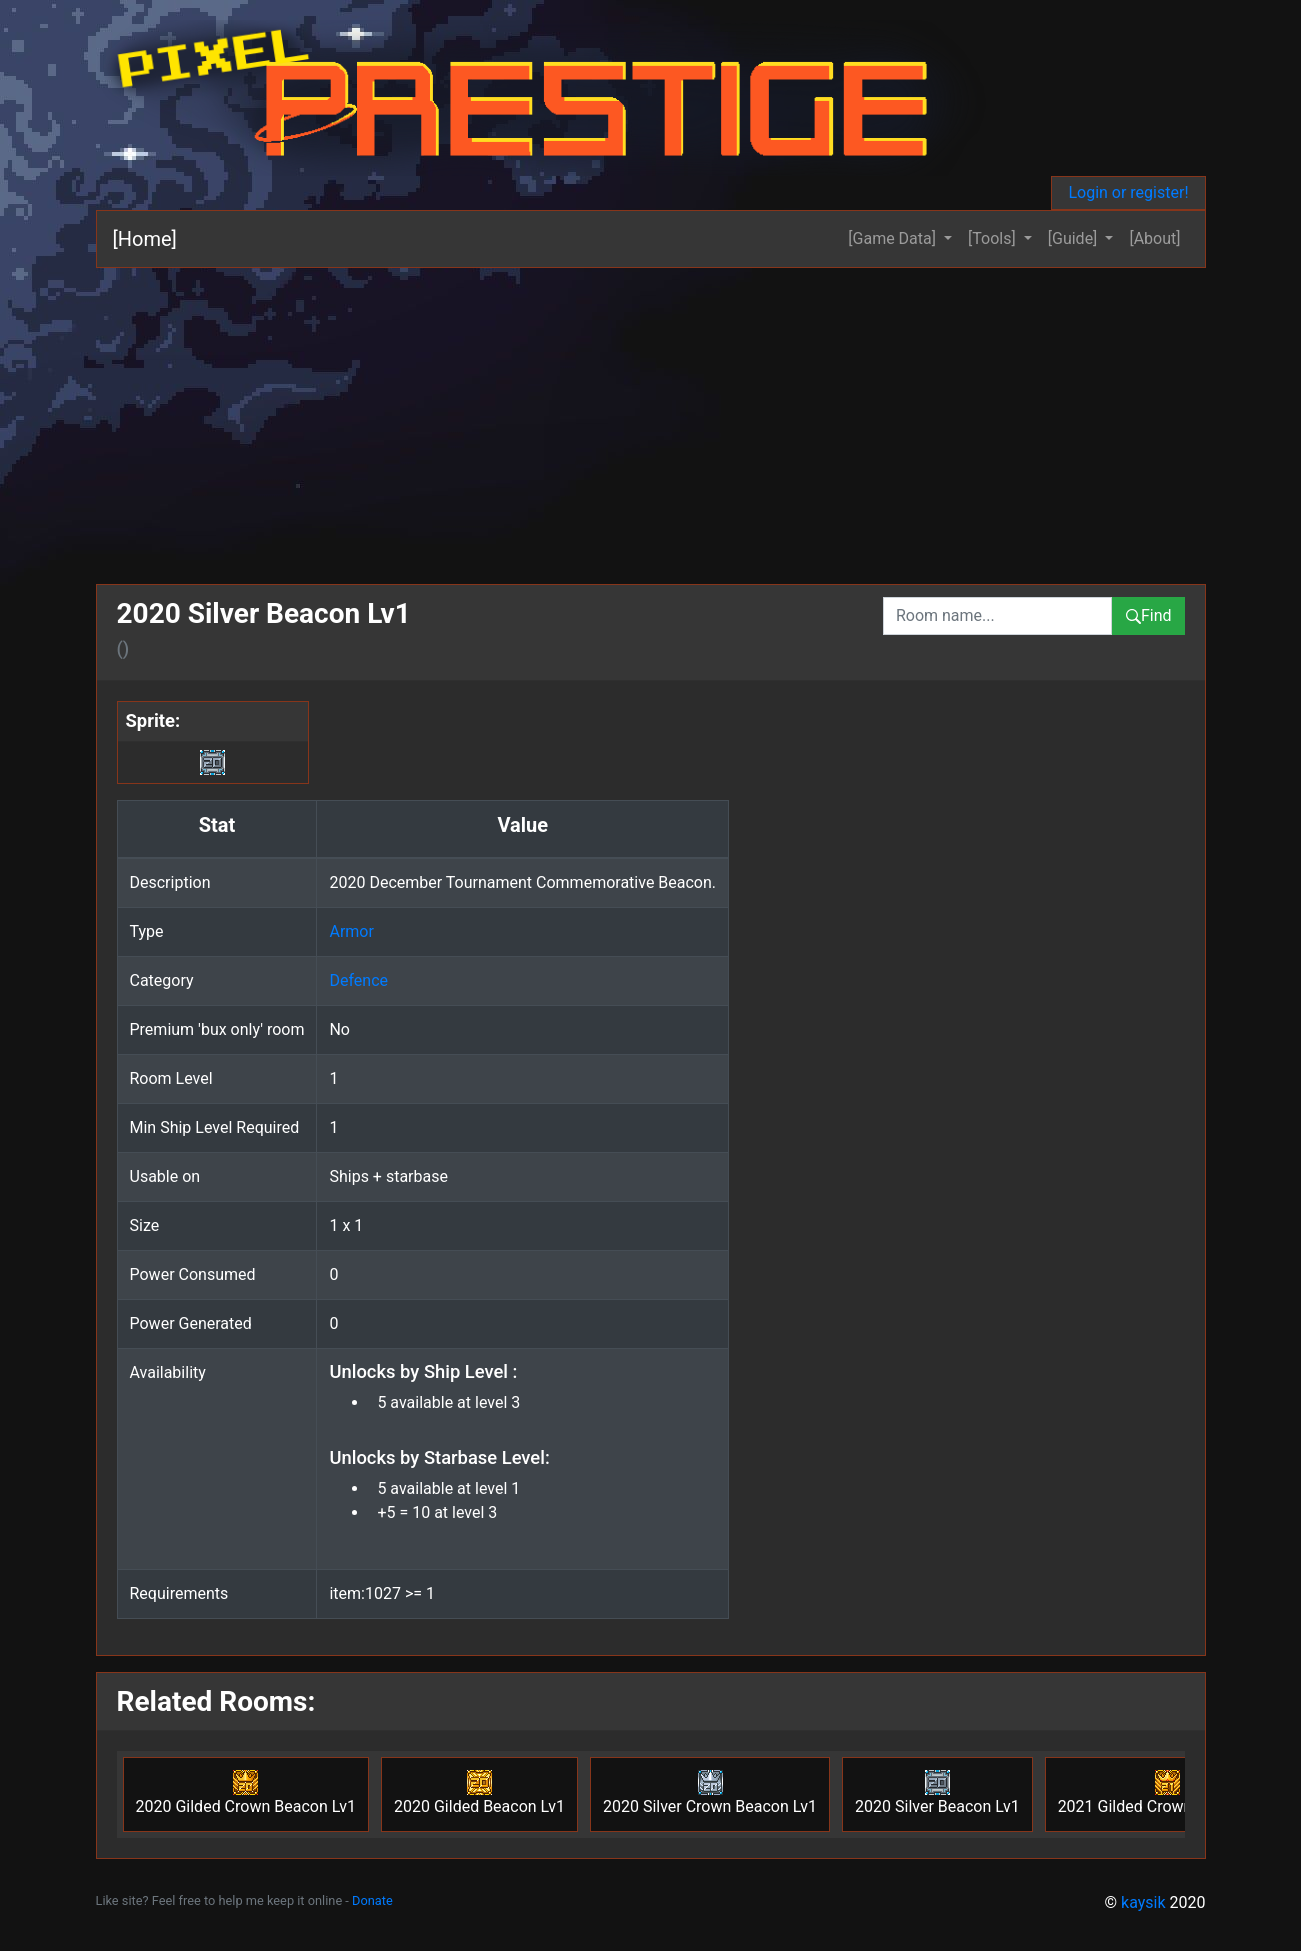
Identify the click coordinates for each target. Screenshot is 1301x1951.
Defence (358, 980)
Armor (351, 931)
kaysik (1143, 1902)
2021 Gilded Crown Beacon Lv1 (1168, 1793)
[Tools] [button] (994, 238)
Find (1148, 615)
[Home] (145, 239)
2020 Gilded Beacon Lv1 (479, 1793)
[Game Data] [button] (894, 238)
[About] (1154, 238)
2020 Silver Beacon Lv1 (937, 1793)
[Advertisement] (651, 418)
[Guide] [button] (1075, 238)
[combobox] (997, 616)
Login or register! (1128, 192)
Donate (372, 1900)
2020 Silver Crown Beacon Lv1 (710, 1793)
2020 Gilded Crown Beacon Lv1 (246, 1793)
